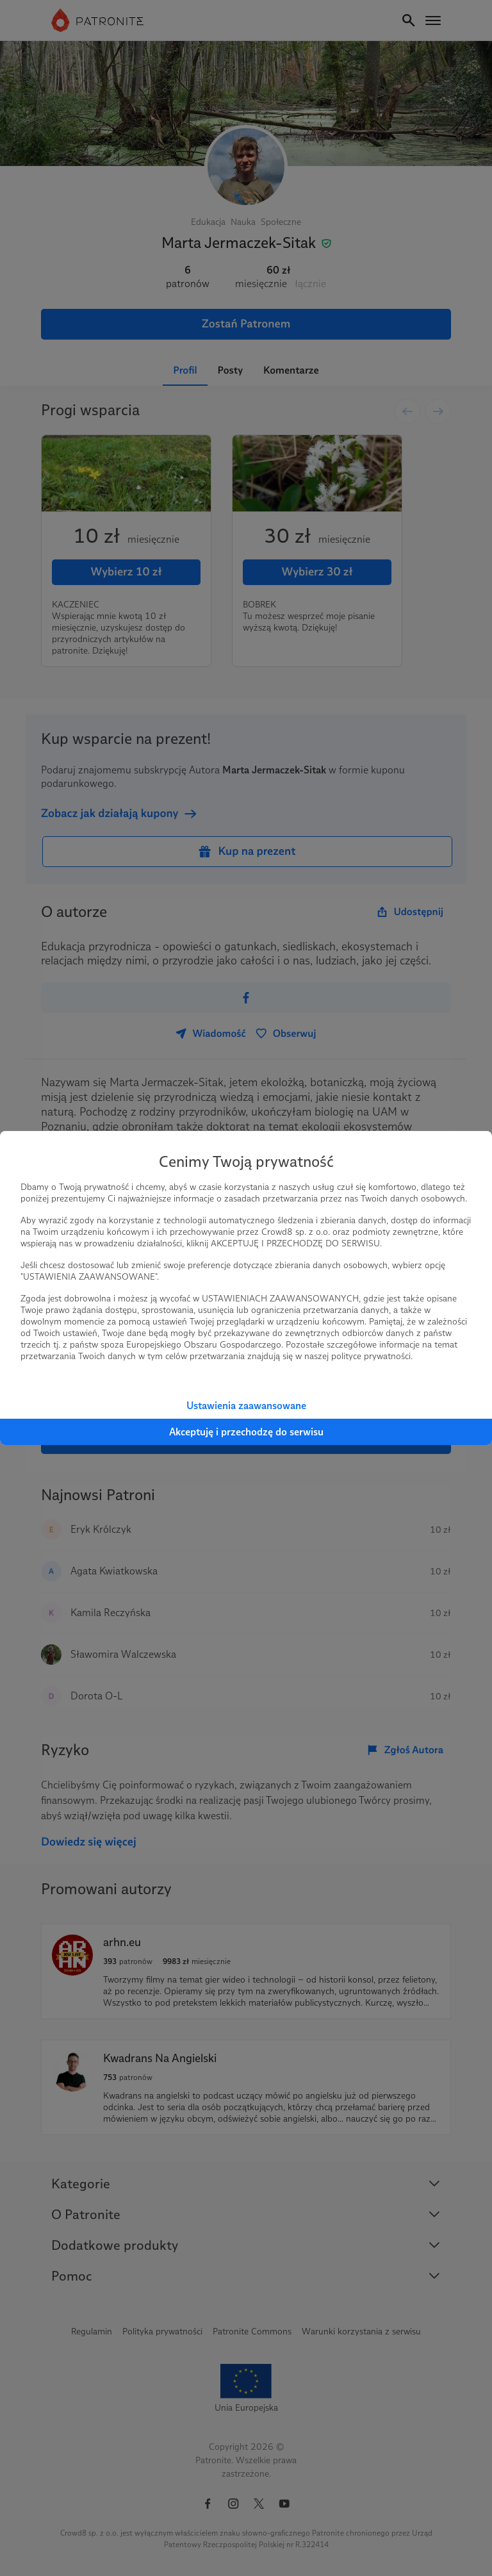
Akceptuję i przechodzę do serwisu (246, 1432)
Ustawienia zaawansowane (246, 1405)
